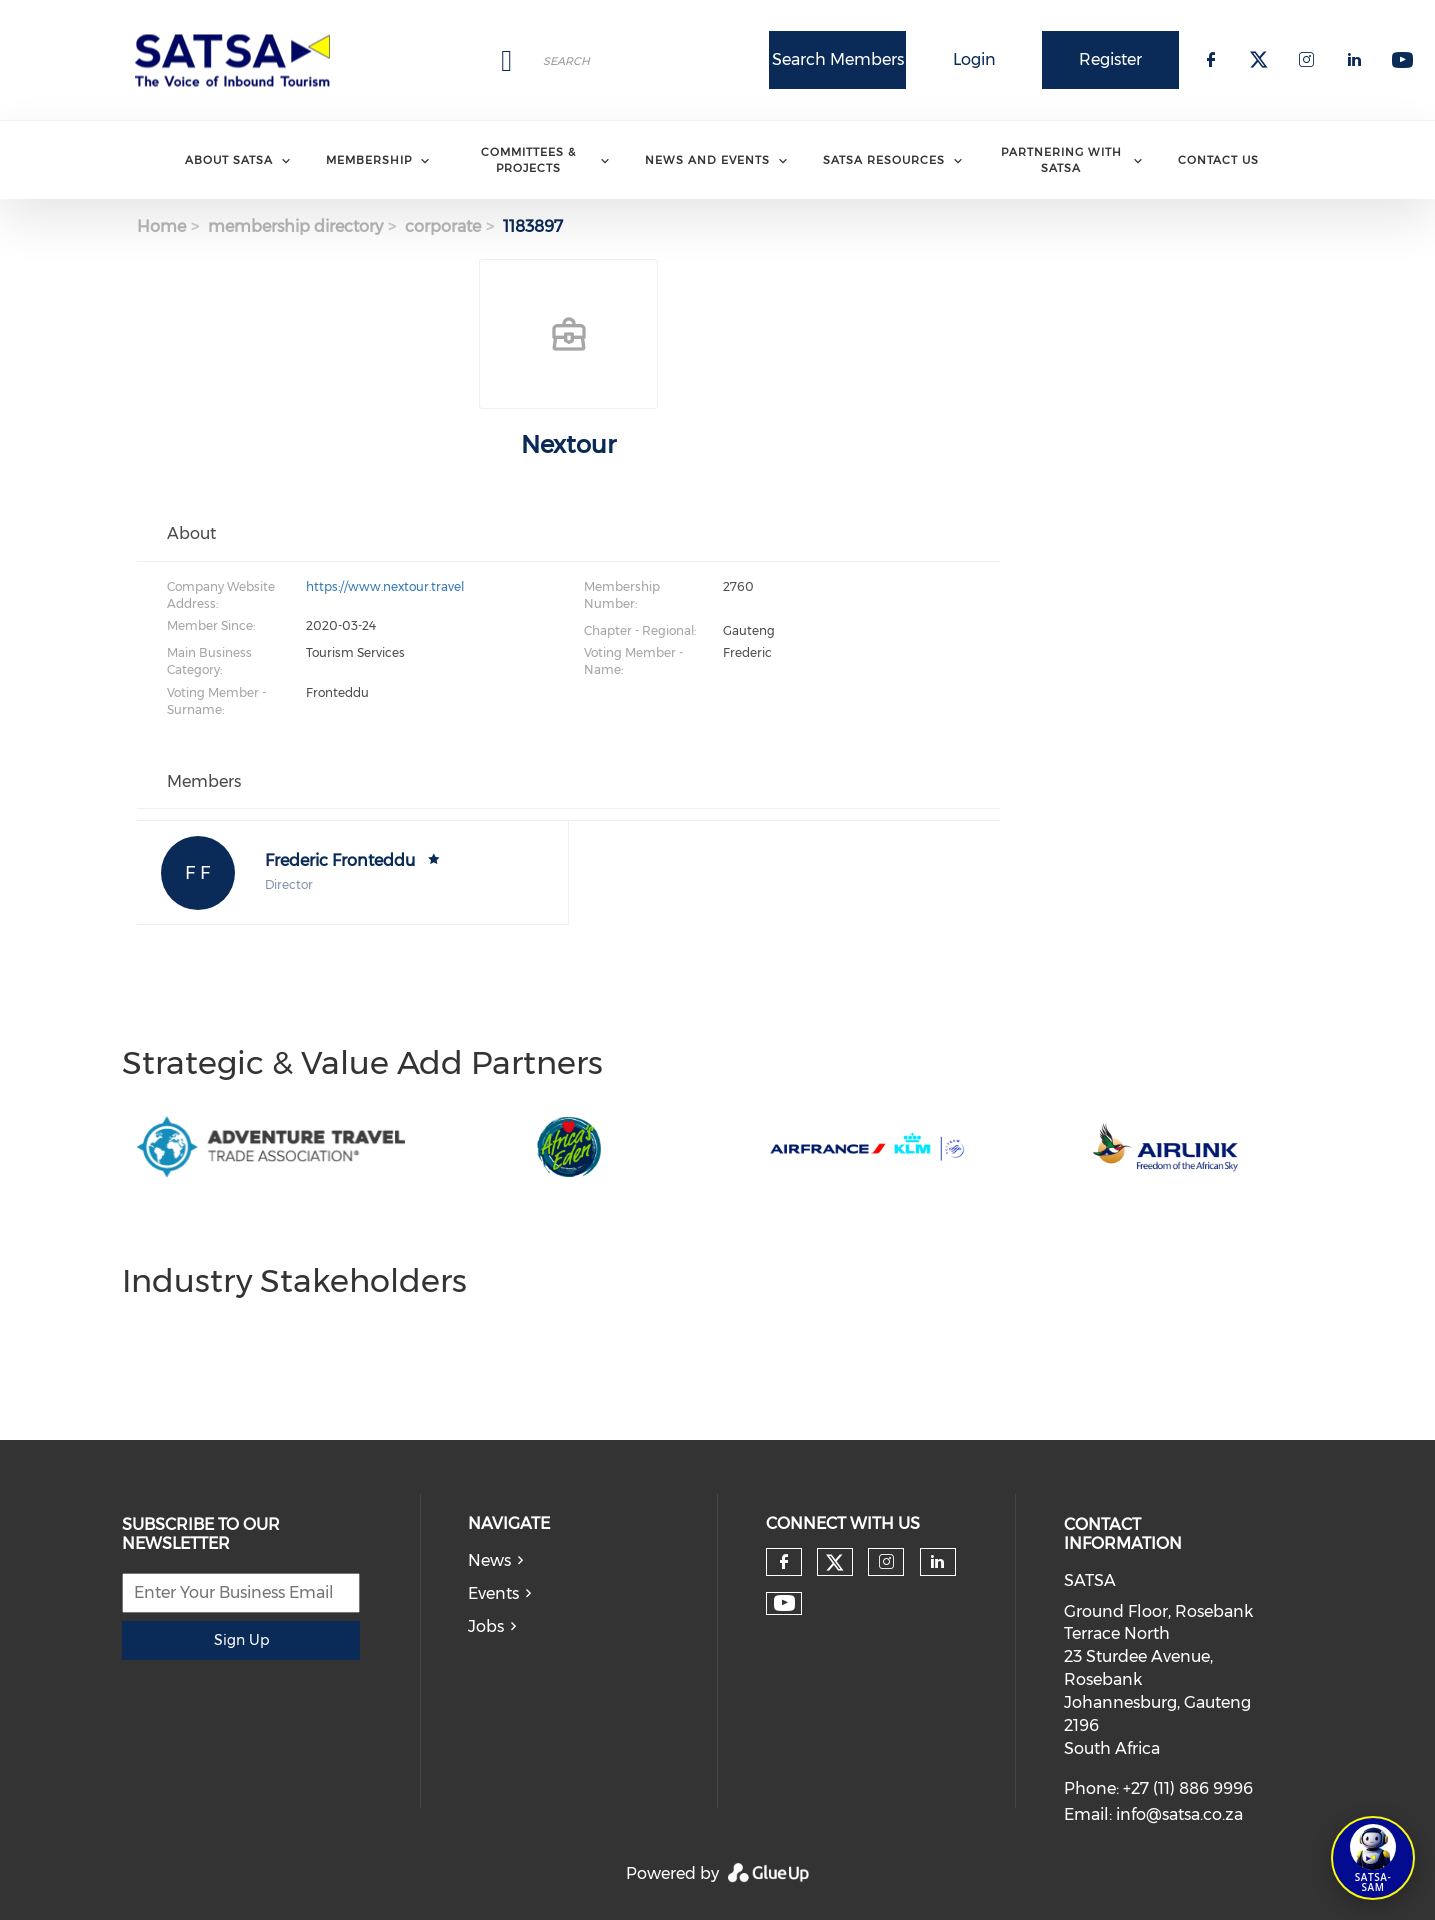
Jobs (486, 1626)
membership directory (295, 226)
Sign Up (241, 1640)
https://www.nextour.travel (385, 586)
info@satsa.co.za (1179, 1814)
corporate (443, 226)
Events (493, 1593)
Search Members (838, 59)
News (489, 1560)
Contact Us (1218, 160)
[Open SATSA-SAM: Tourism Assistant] (1373, 1858)
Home (161, 226)
